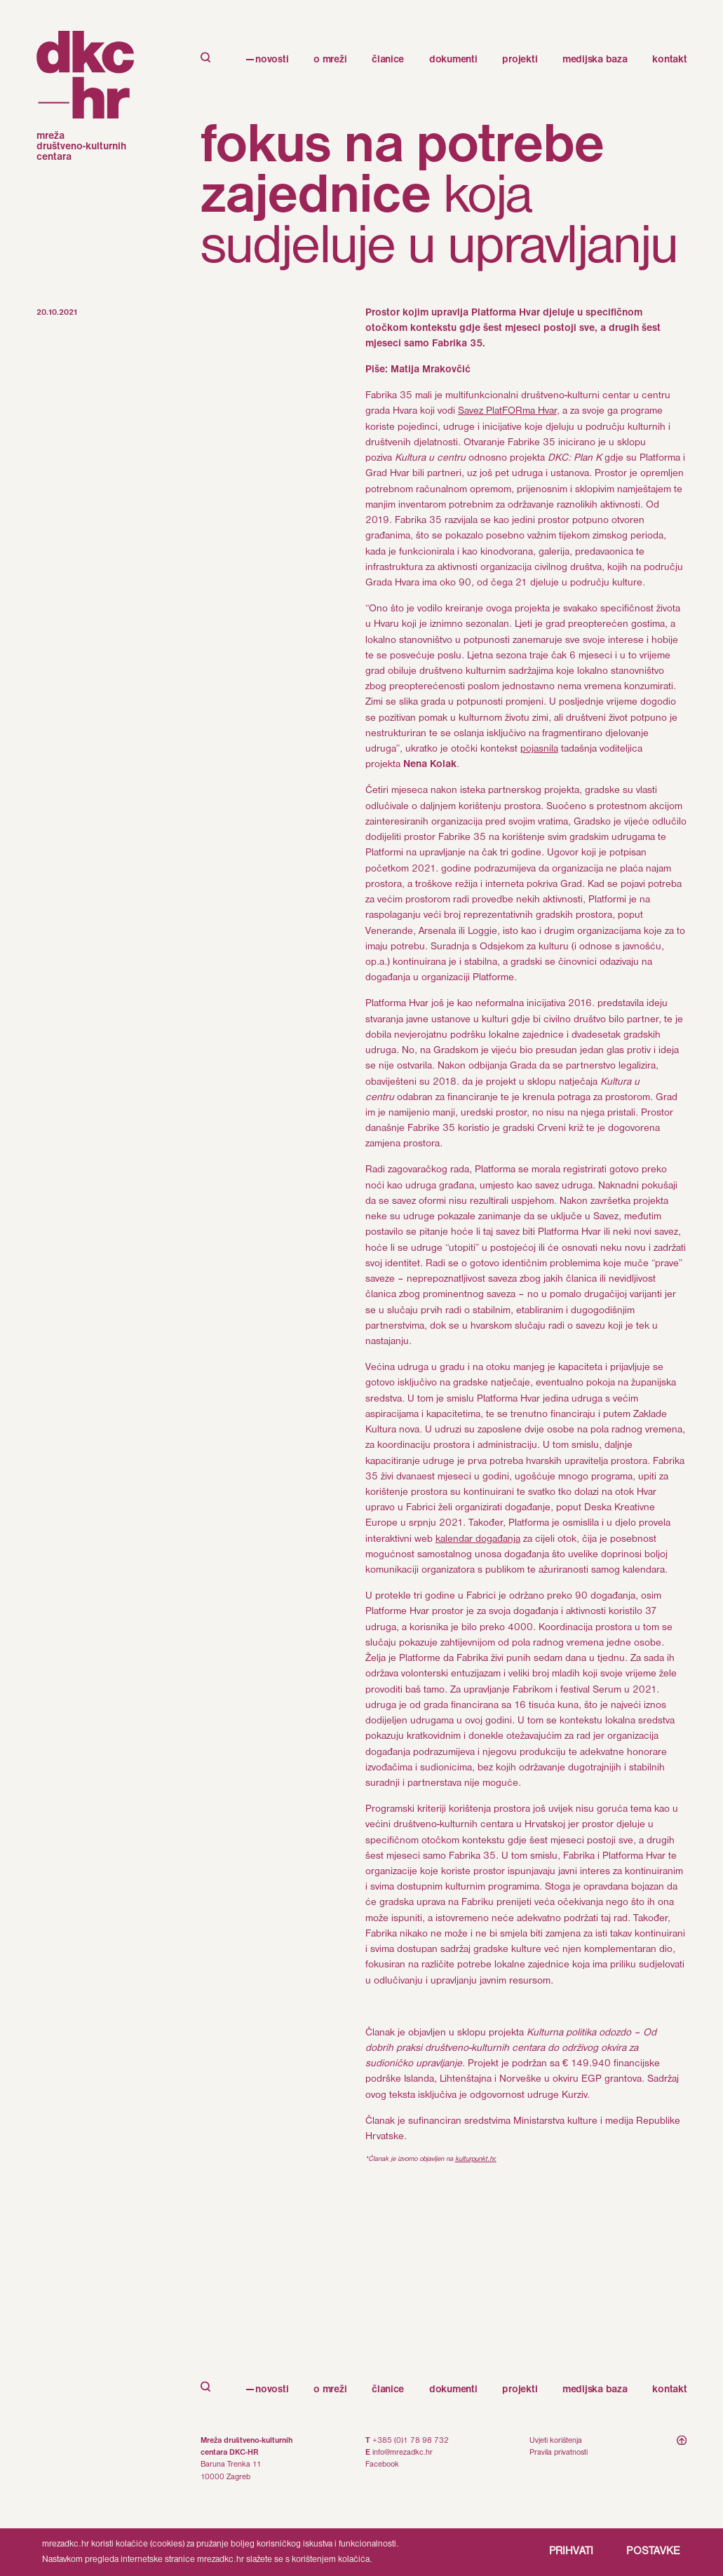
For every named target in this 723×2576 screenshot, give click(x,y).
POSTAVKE (653, 2551)
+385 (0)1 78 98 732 (410, 2440)
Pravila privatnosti (558, 2452)
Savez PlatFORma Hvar (507, 411)
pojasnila (539, 749)
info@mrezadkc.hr (402, 2452)
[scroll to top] (682, 2459)
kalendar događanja (477, 1539)
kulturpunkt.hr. (475, 2159)
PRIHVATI (571, 2551)
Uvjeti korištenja (555, 2440)
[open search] (206, 2389)
